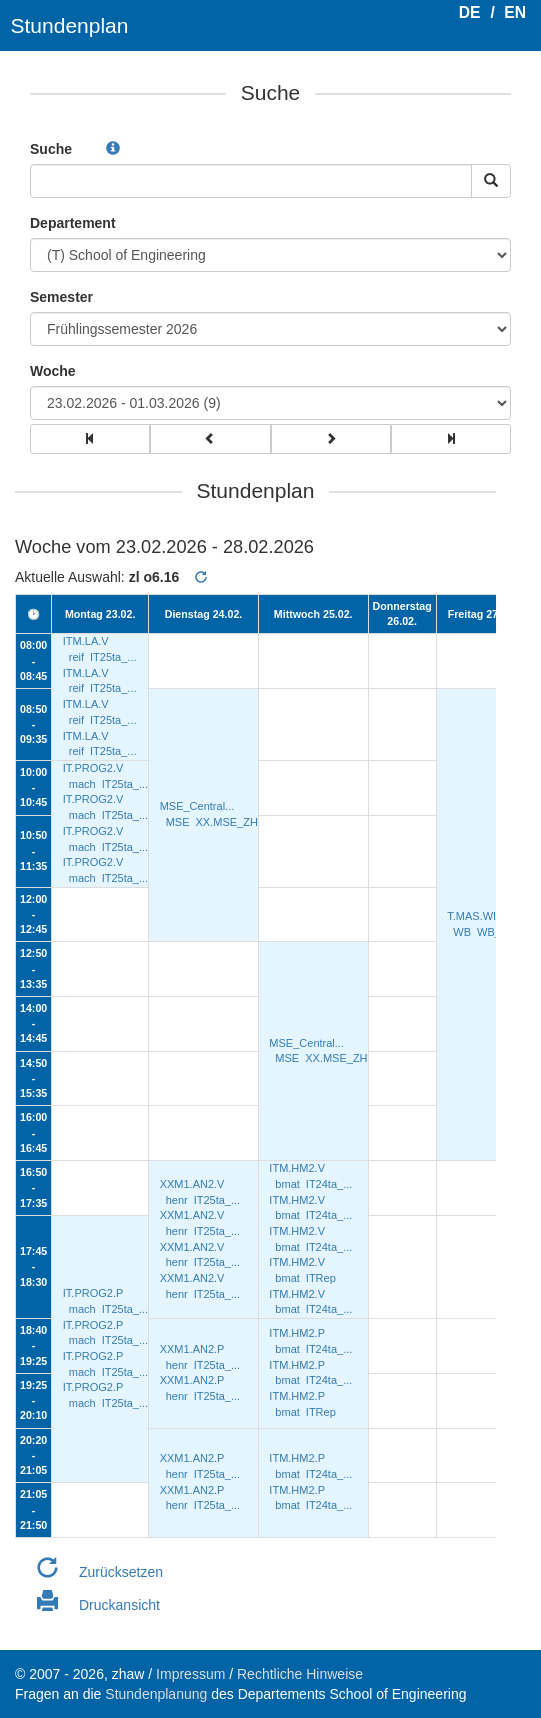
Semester (61, 297)
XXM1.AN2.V (192, 1184)
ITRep (321, 1278)
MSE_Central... (197, 806)
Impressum (190, 1674)
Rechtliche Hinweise (300, 1674)
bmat (287, 1184)
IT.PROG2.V (93, 768)
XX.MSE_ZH (227, 822)
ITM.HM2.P (297, 1333)
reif (76, 657)
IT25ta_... (113, 657)
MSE (178, 822)
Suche (51, 149)
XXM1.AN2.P (192, 1349)
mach (82, 784)
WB (462, 932)
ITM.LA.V (86, 641)
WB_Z (492, 932)
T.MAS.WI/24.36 (486, 916)
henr (177, 1200)
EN (515, 12)
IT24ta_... (329, 1184)
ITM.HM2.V (297, 1168)
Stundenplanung (156, 1694)
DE (470, 12)
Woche (53, 371)
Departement (73, 223)
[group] (90, 439)
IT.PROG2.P (93, 1293)
